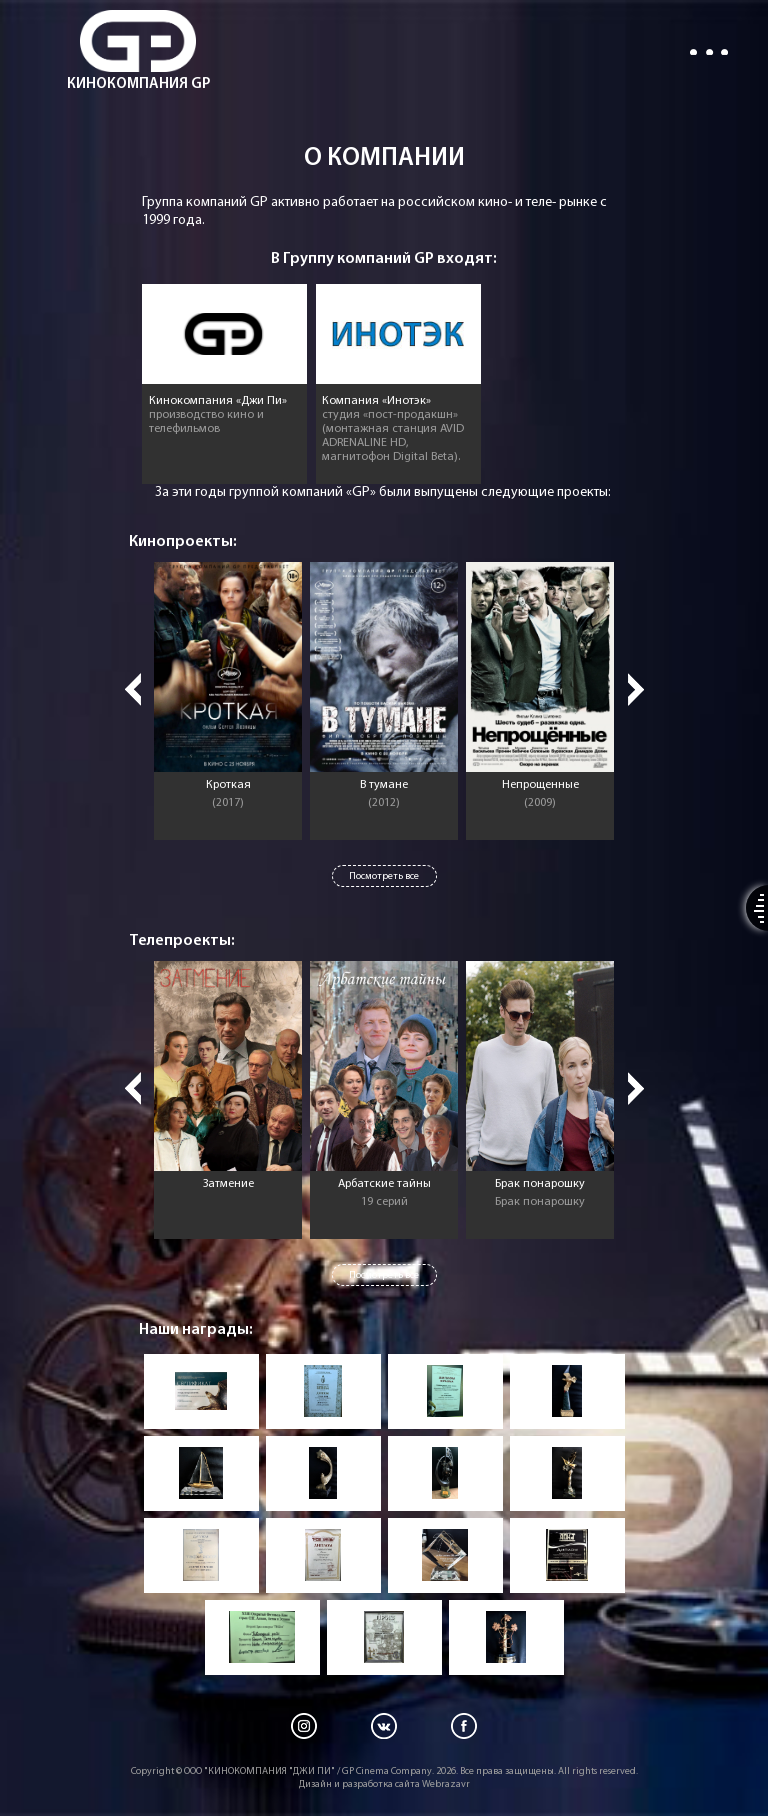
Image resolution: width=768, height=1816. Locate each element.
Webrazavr (446, 1784)
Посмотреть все (384, 876)
